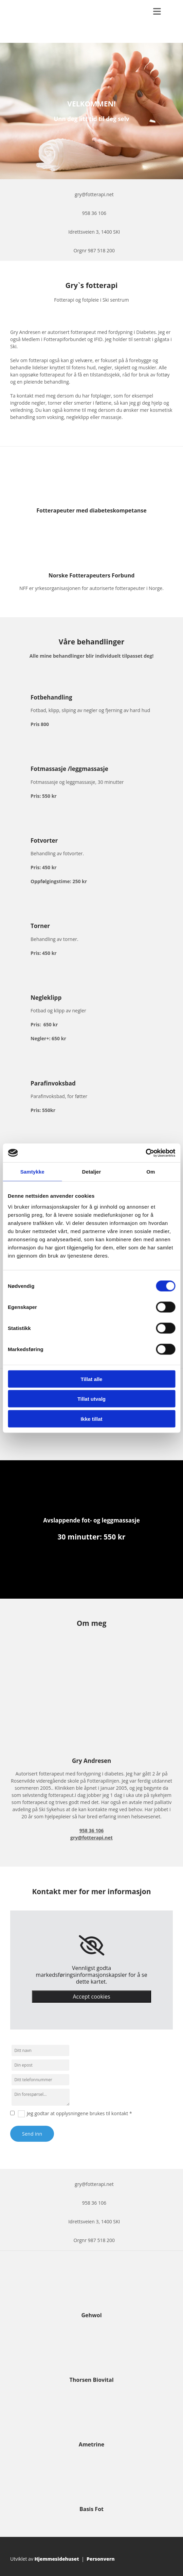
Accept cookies (91, 1996)
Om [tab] (150, 1172)
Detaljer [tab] (91, 1172)
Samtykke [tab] (32, 1172)
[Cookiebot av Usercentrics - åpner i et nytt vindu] (145, 1152)
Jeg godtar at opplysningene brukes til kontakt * (79, 2113)
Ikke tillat (91, 1418)
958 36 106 (94, 213)
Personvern (101, 2559)
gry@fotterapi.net (94, 194)
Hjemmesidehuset (57, 2559)
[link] (91, 1945)
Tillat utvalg (91, 1399)
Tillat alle (92, 1379)
